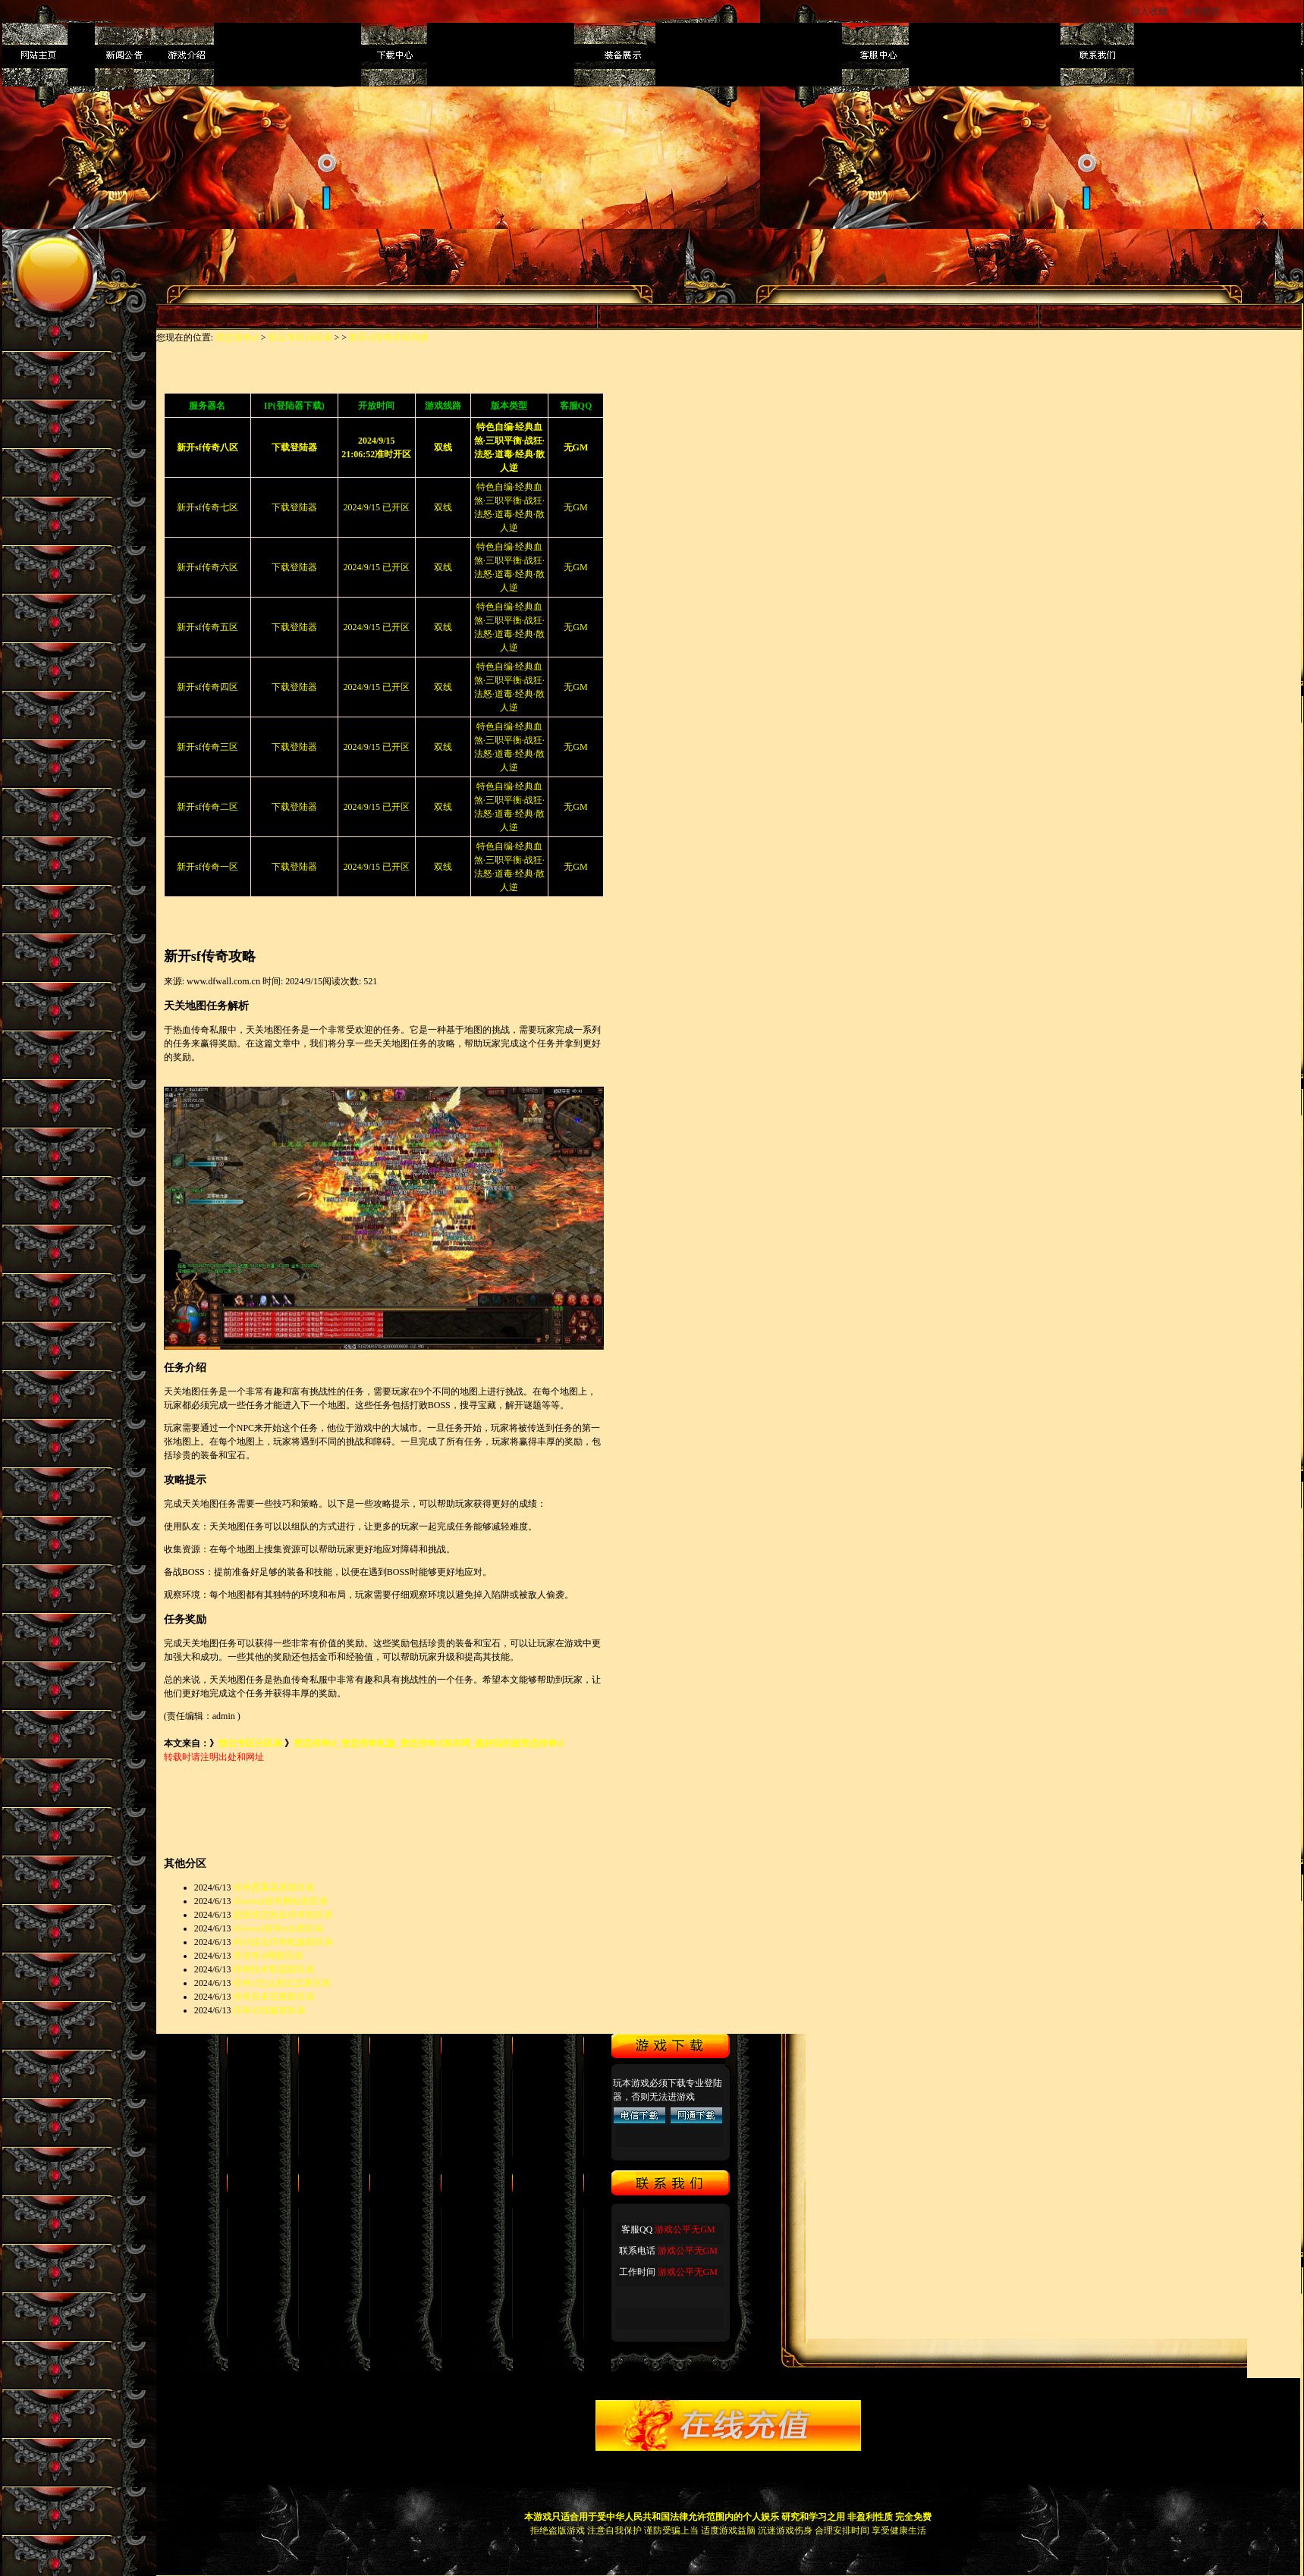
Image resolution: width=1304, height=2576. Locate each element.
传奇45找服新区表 (269, 2010)
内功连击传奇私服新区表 (283, 1942)
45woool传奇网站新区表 (280, 1901)
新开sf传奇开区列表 (389, 337)
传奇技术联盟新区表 (274, 1969)
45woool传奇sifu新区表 (278, 1928)
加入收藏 (1149, 11)
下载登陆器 (294, 507)
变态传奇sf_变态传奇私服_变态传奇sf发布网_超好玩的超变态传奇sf (429, 1743)
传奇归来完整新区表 (274, 1996)
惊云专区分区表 (300, 337)
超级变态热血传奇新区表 (283, 1914)
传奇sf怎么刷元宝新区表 (282, 1983)
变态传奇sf (237, 337)
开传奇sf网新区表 (268, 1955)
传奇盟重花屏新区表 (274, 1887)
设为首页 (1202, 11)
